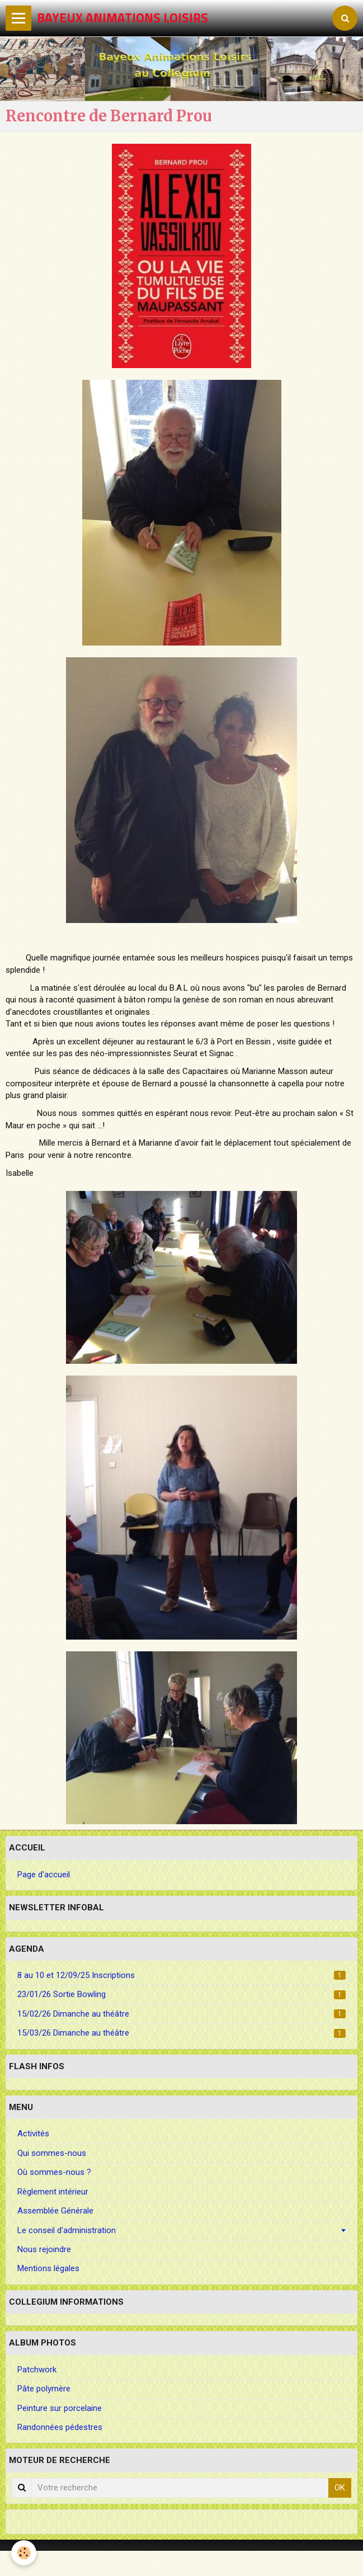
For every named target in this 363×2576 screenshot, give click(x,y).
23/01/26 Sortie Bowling (181, 1994)
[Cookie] (23, 2552)
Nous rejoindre (44, 2249)
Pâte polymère (43, 2389)
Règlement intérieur (52, 2192)
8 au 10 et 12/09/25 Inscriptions (181, 1975)
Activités (33, 2133)
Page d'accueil (43, 1874)
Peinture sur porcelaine (59, 2408)
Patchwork (36, 2370)
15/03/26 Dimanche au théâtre (181, 2033)
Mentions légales (48, 2268)
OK (339, 2488)
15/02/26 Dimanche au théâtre (181, 2014)
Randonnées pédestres (59, 2427)
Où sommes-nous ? (54, 2172)
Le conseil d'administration (66, 2230)
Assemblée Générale (55, 2211)
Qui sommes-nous (51, 2153)
